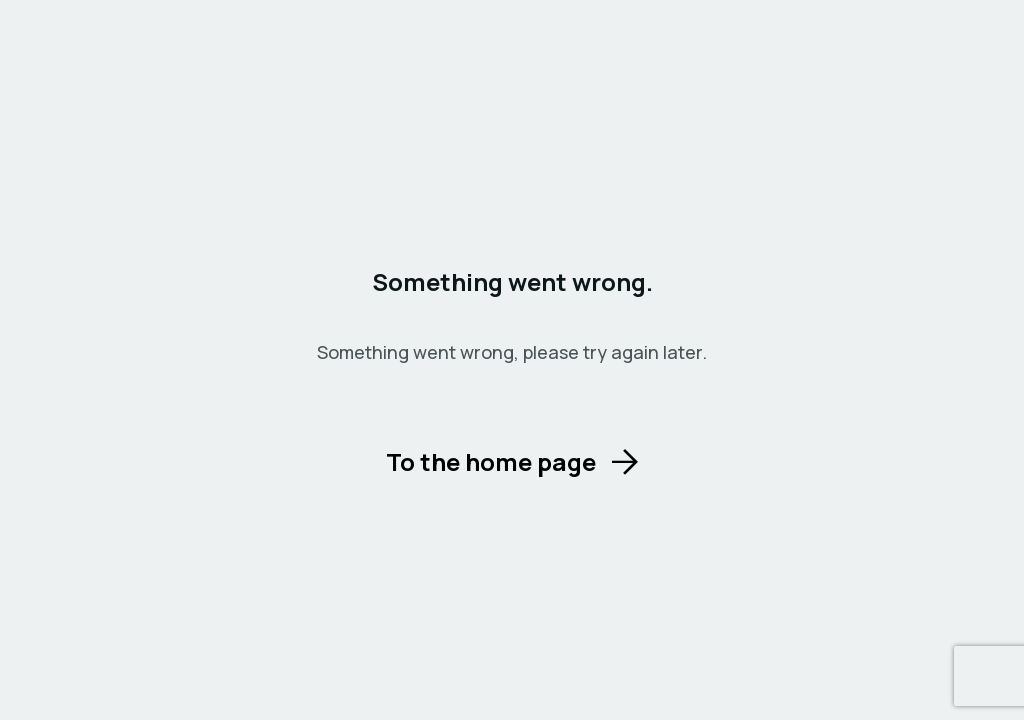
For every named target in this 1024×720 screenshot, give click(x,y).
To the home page (491, 461)
